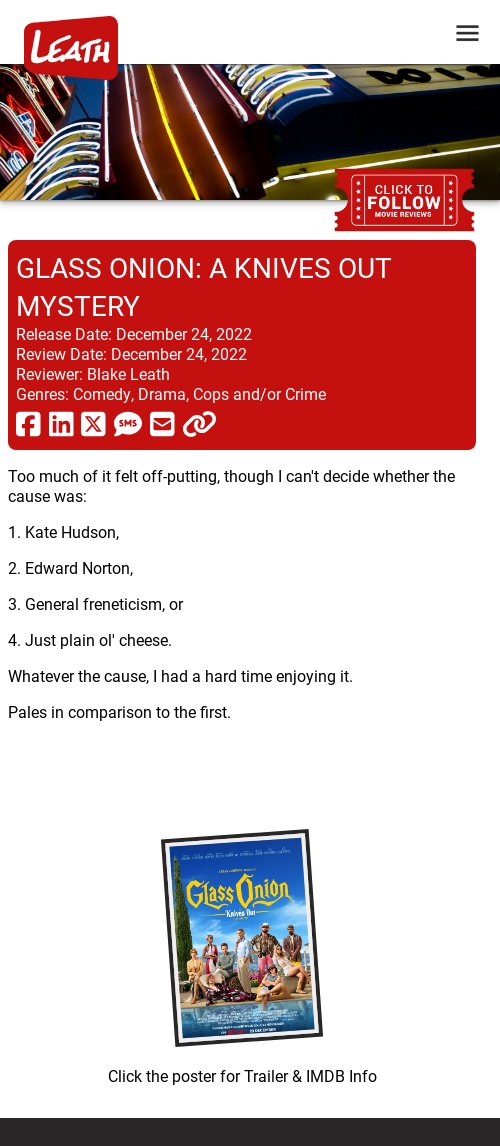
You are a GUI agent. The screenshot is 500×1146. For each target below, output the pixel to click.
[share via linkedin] (61, 423)
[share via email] (162, 423)
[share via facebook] (28, 423)
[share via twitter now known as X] (93, 423)
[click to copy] (199, 423)
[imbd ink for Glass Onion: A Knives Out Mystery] (242, 952)
